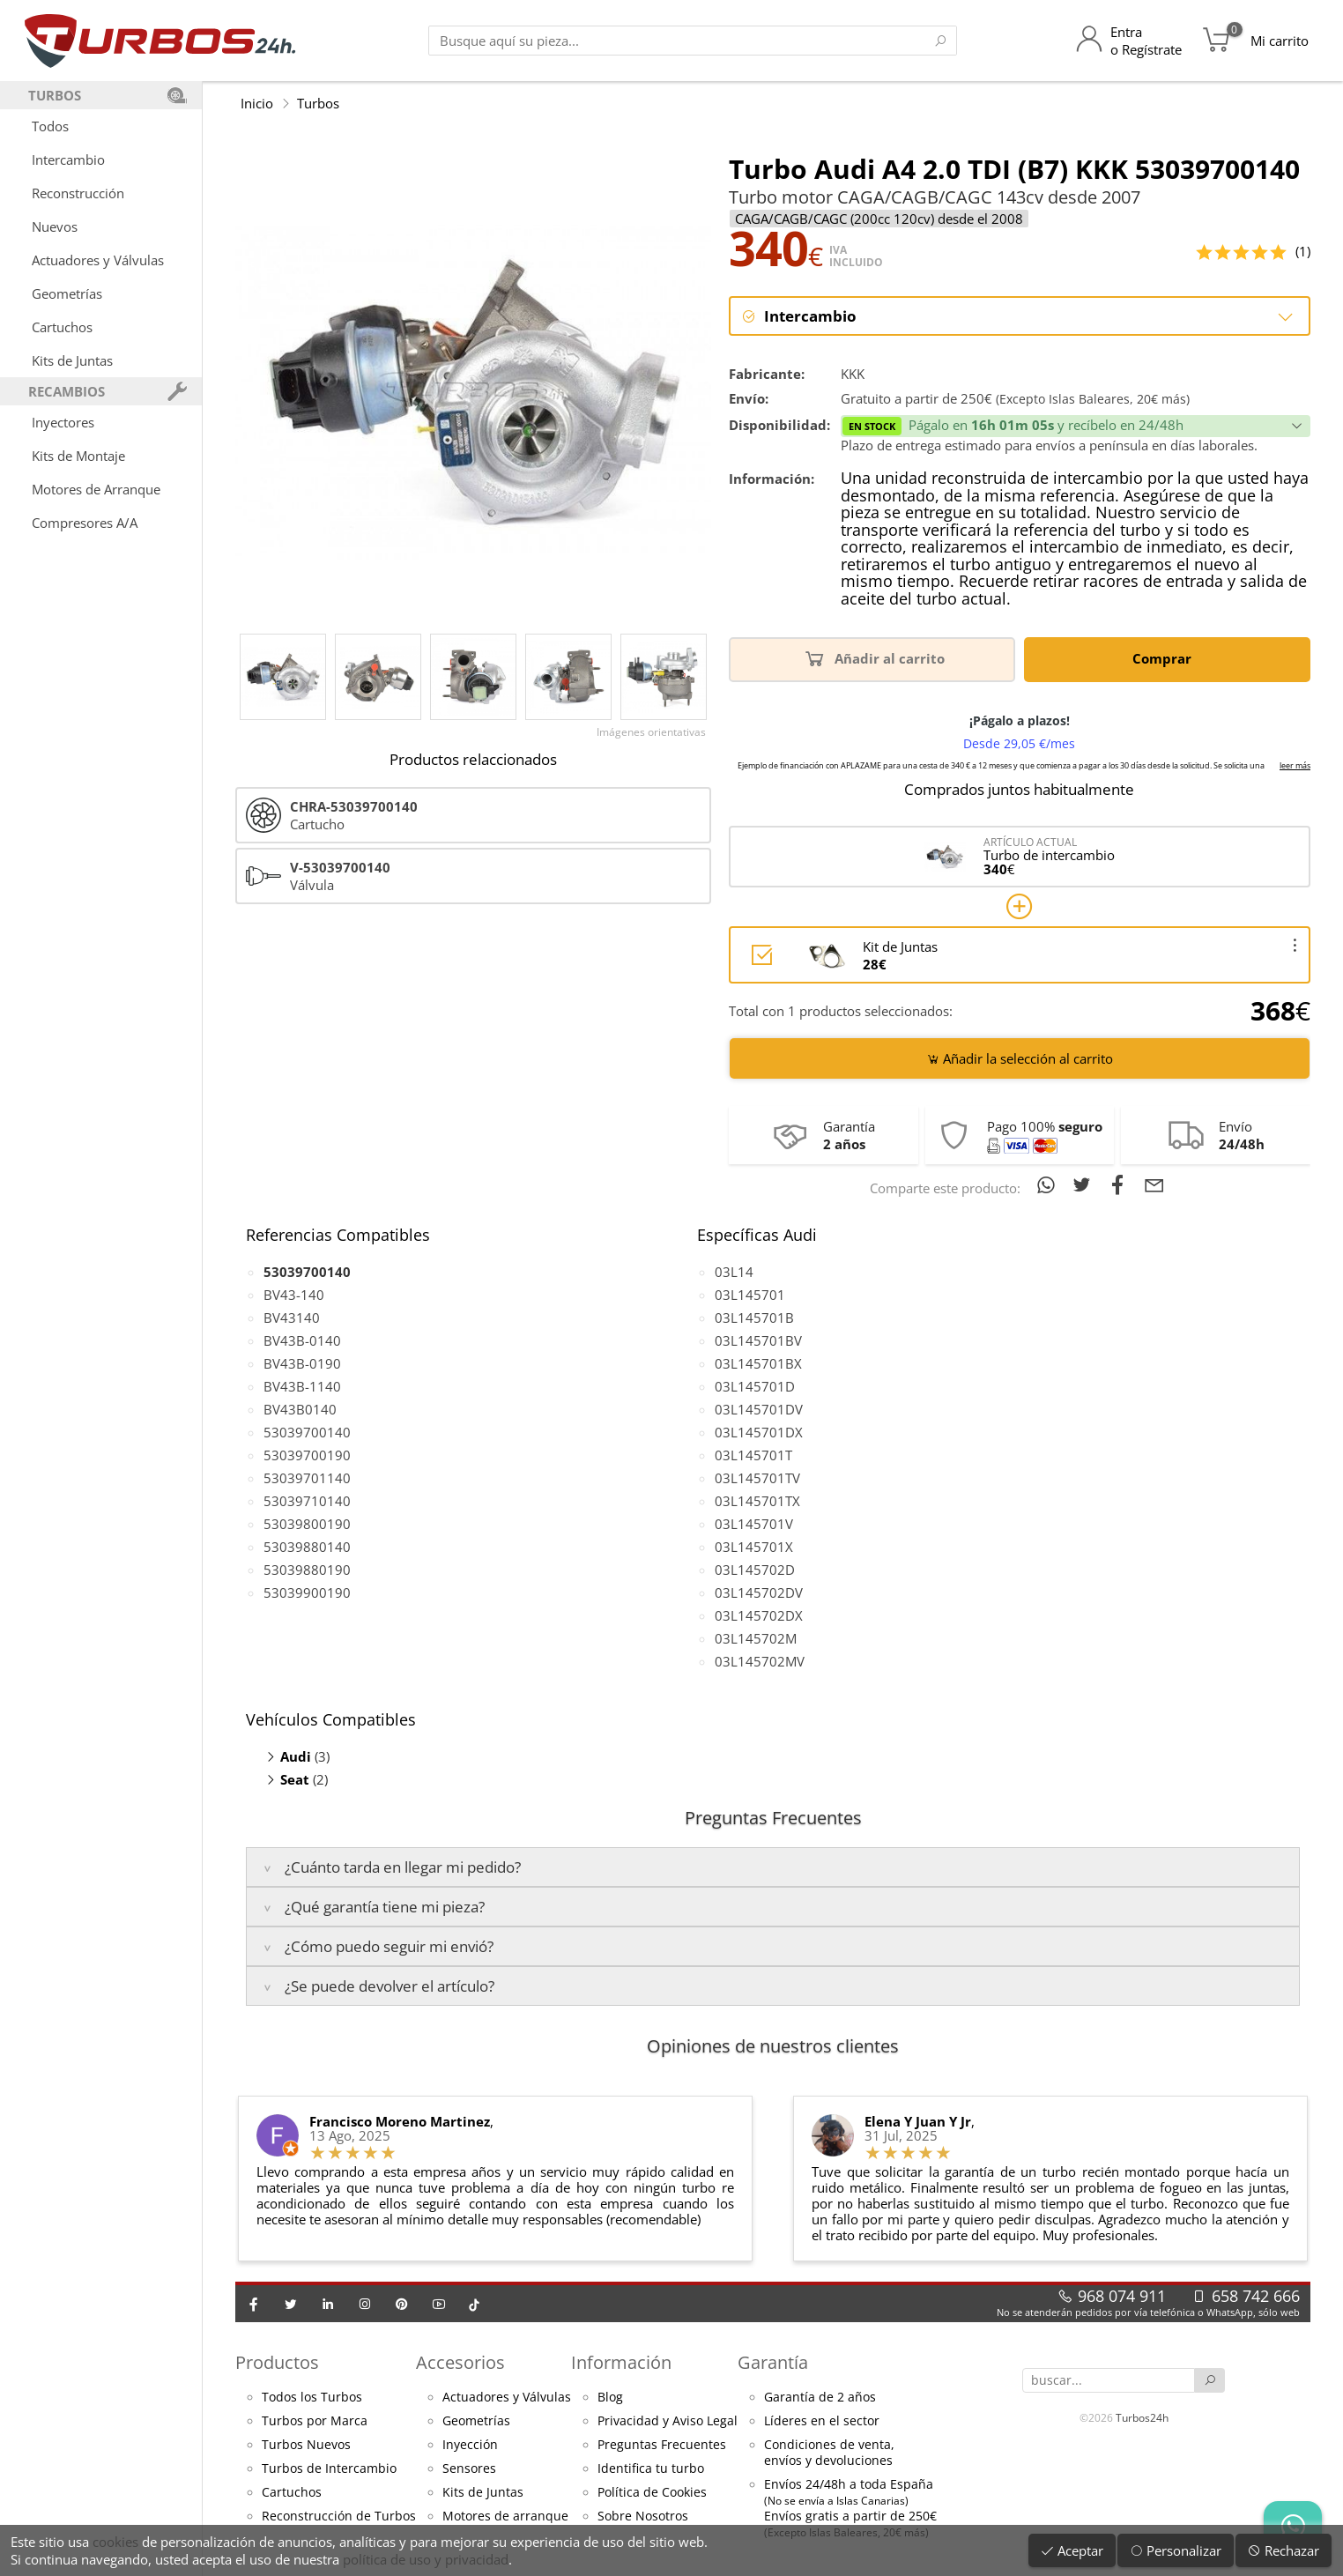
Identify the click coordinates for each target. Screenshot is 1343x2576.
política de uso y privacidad (425, 2559)
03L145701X (754, 1546)
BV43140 (291, 1317)
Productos (277, 2362)
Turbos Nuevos (306, 2445)
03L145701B (754, 1317)
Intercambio (68, 159)
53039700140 (307, 1432)
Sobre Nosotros (642, 2516)
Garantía (773, 2362)
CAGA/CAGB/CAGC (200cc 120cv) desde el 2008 (879, 218)
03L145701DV (759, 1409)
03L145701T (753, 1455)
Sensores (469, 2468)
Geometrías (67, 293)
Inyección (470, 2445)
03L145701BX (758, 1363)
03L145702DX (759, 1615)
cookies (115, 2541)
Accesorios (460, 2362)
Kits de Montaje (78, 455)
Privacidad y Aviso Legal (667, 2421)
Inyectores (63, 422)
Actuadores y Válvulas (98, 260)
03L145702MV (760, 1661)
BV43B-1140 (302, 1386)
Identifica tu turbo (650, 2468)
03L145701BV (758, 1340)
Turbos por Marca (314, 2421)
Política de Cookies (652, 2492)
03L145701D (755, 1386)
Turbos (318, 103)
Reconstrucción (78, 193)
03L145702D (755, 1569)
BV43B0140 (300, 1409)
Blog (610, 2397)
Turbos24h (1142, 2417)
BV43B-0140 (302, 1340)
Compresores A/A (84, 522)
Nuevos (55, 226)
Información (621, 2362)
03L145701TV (757, 1478)
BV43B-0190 (302, 1363)
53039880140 (307, 1546)
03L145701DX (759, 1432)
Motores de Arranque (96, 489)
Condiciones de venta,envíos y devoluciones (829, 2452)
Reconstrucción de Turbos (339, 2516)
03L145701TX (757, 1501)
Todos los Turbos (312, 2397)
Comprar (1165, 658)
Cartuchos (62, 327)
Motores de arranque (505, 2516)
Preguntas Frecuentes (661, 2445)
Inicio (257, 103)
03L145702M (756, 1638)
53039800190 (307, 1524)
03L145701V (754, 1524)
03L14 (734, 1272)
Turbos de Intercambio (329, 2468)
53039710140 (307, 1501)
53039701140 (307, 1478)
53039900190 (307, 1592)
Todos (50, 126)
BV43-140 (293, 1294)
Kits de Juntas (72, 360)
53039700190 (307, 1455)
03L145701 (750, 1294)
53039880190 (307, 1569)
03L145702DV (759, 1592)
